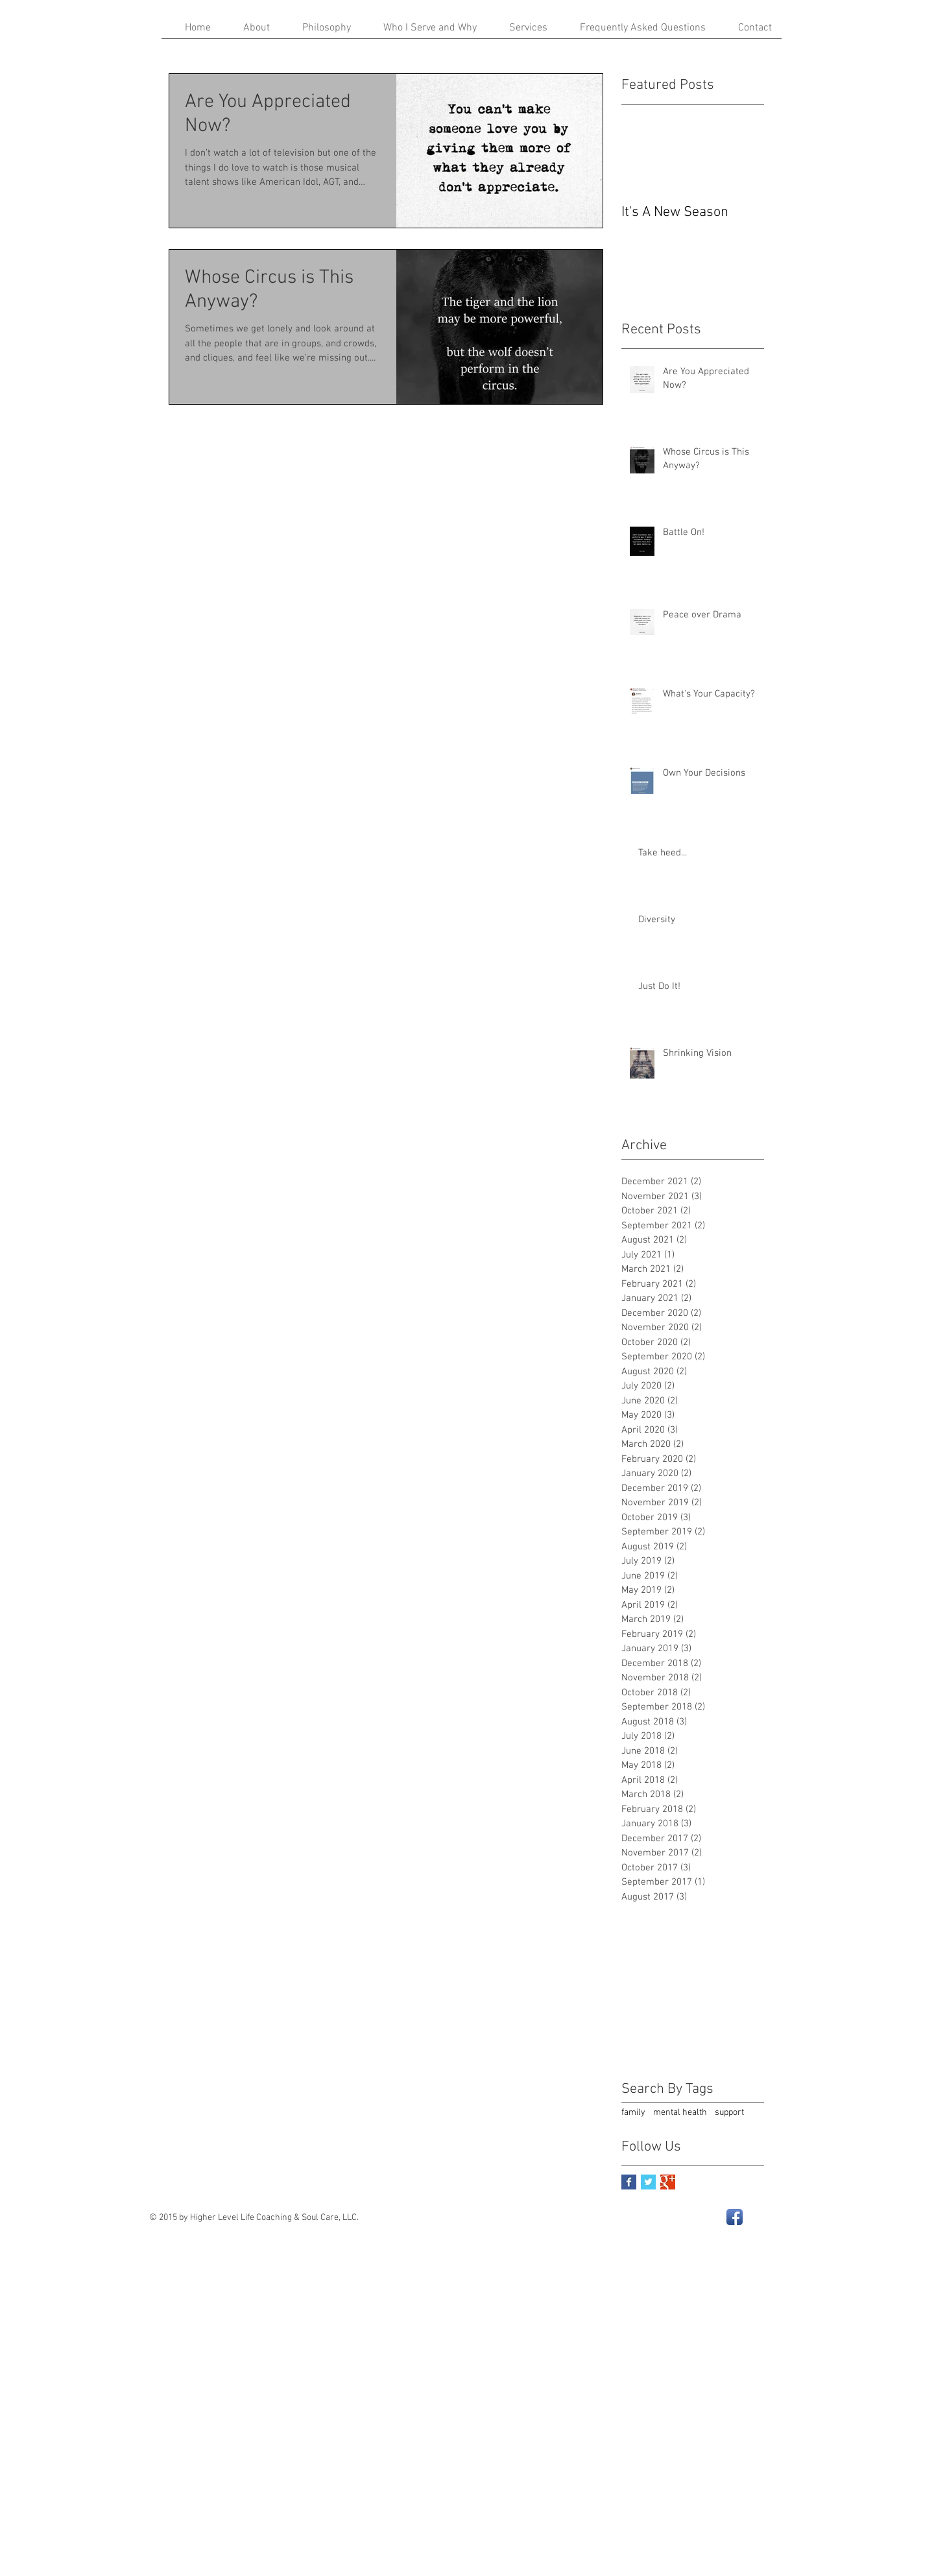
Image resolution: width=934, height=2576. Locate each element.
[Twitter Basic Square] (648, 2182)
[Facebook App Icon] (734, 2217)
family (633, 2112)
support (729, 2112)
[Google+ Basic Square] (667, 2182)
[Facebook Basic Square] (628, 2182)
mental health (680, 2112)
